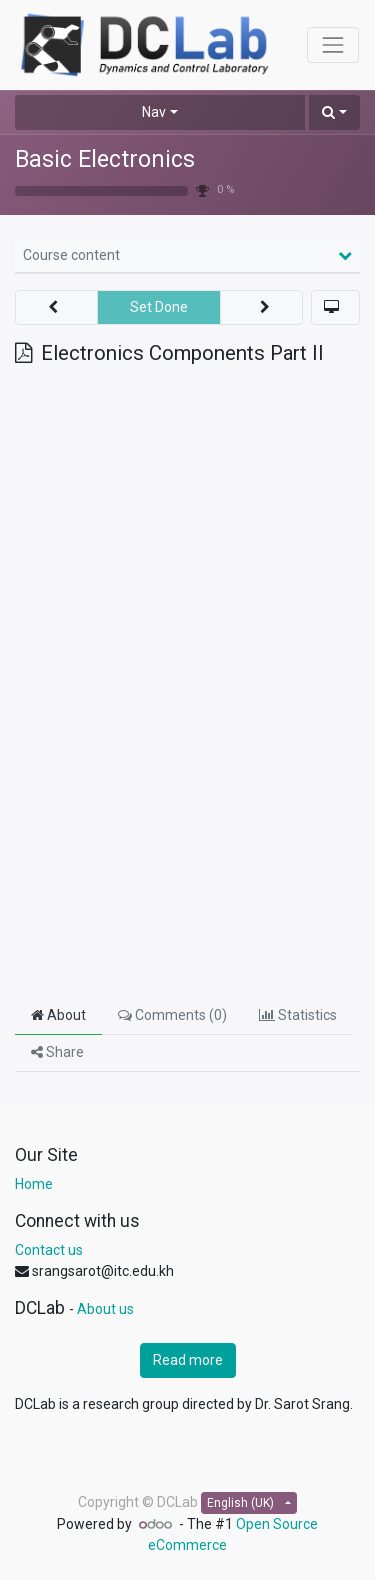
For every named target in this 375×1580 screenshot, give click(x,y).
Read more (188, 1360)
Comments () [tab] (172, 1015)
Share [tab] (57, 1052)
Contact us (49, 1250)
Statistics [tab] (298, 1015)
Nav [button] (154, 112)
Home (34, 1184)
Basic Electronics (105, 159)
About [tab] (58, 1015)
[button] (334, 112)
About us (105, 1309)
